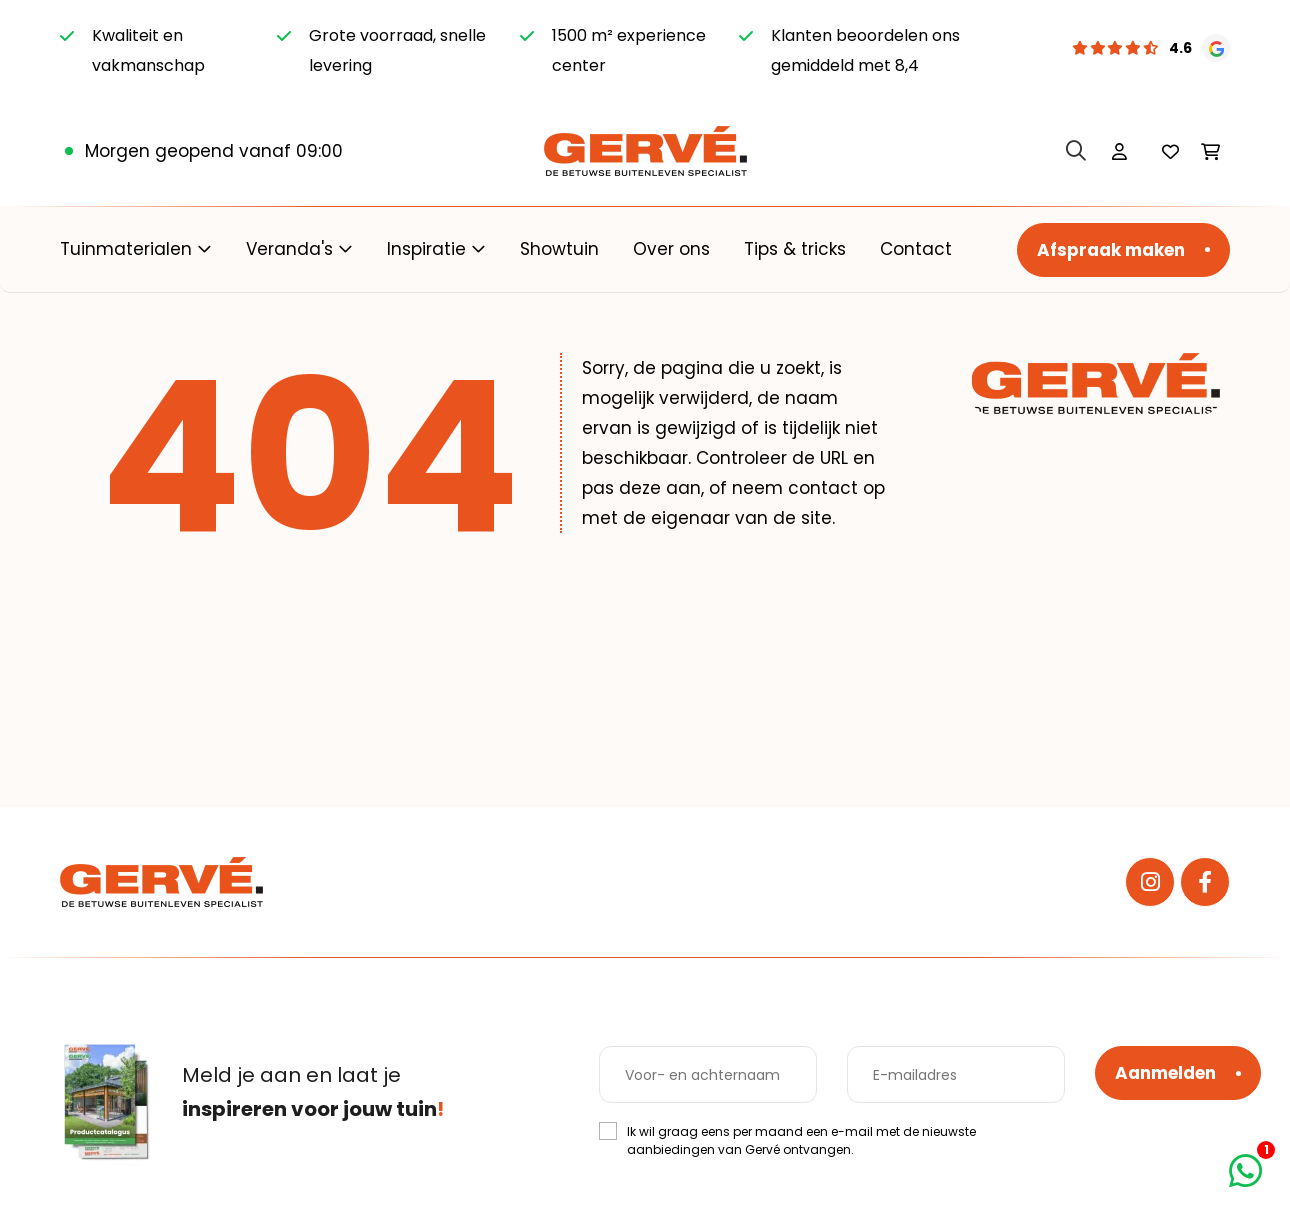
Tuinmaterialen (126, 249)
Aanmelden (1165, 1073)
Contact (916, 249)
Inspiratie (426, 249)
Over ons (671, 249)
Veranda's (289, 249)
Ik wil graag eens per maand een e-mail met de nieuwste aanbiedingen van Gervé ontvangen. (801, 1140)
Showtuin (559, 249)
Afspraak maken (1111, 250)
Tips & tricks (795, 249)
